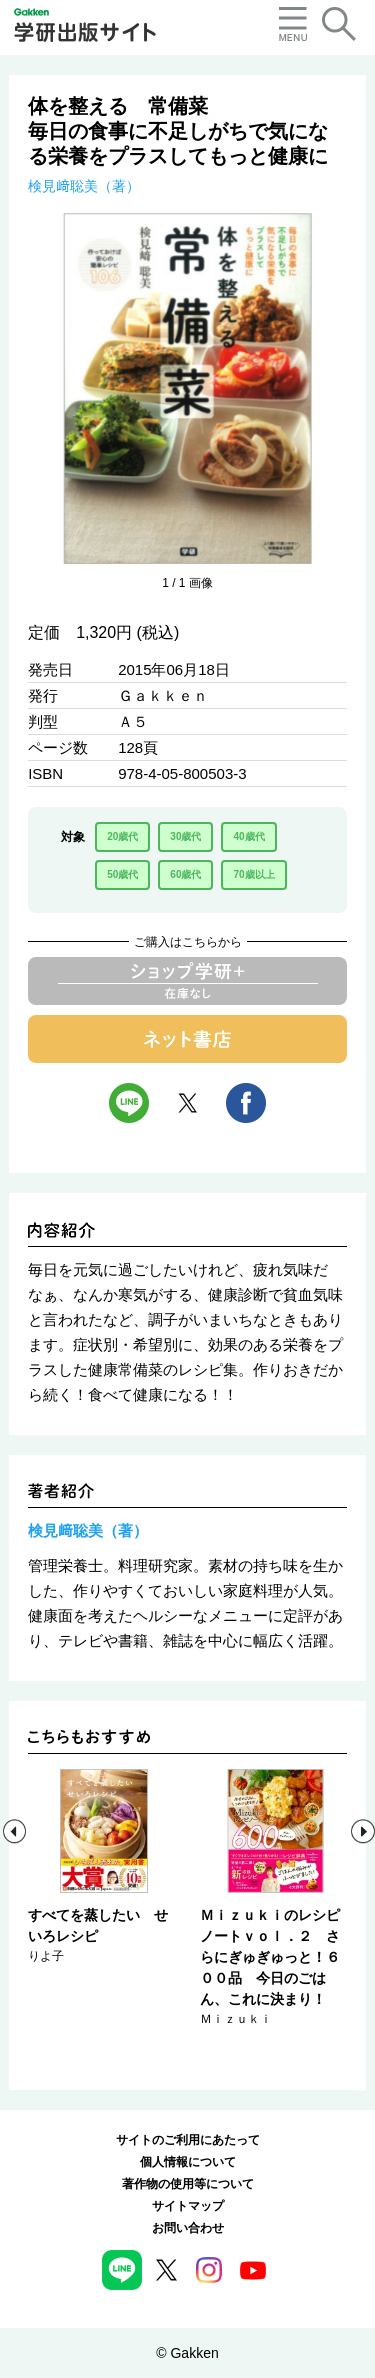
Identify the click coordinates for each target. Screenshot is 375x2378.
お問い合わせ (188, 2228)
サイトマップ (188, 2206)
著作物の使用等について (188, 2184)
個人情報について (188, 2162)
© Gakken (187, 2353)
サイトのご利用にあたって (188, 2140)
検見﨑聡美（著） (84, 186)
